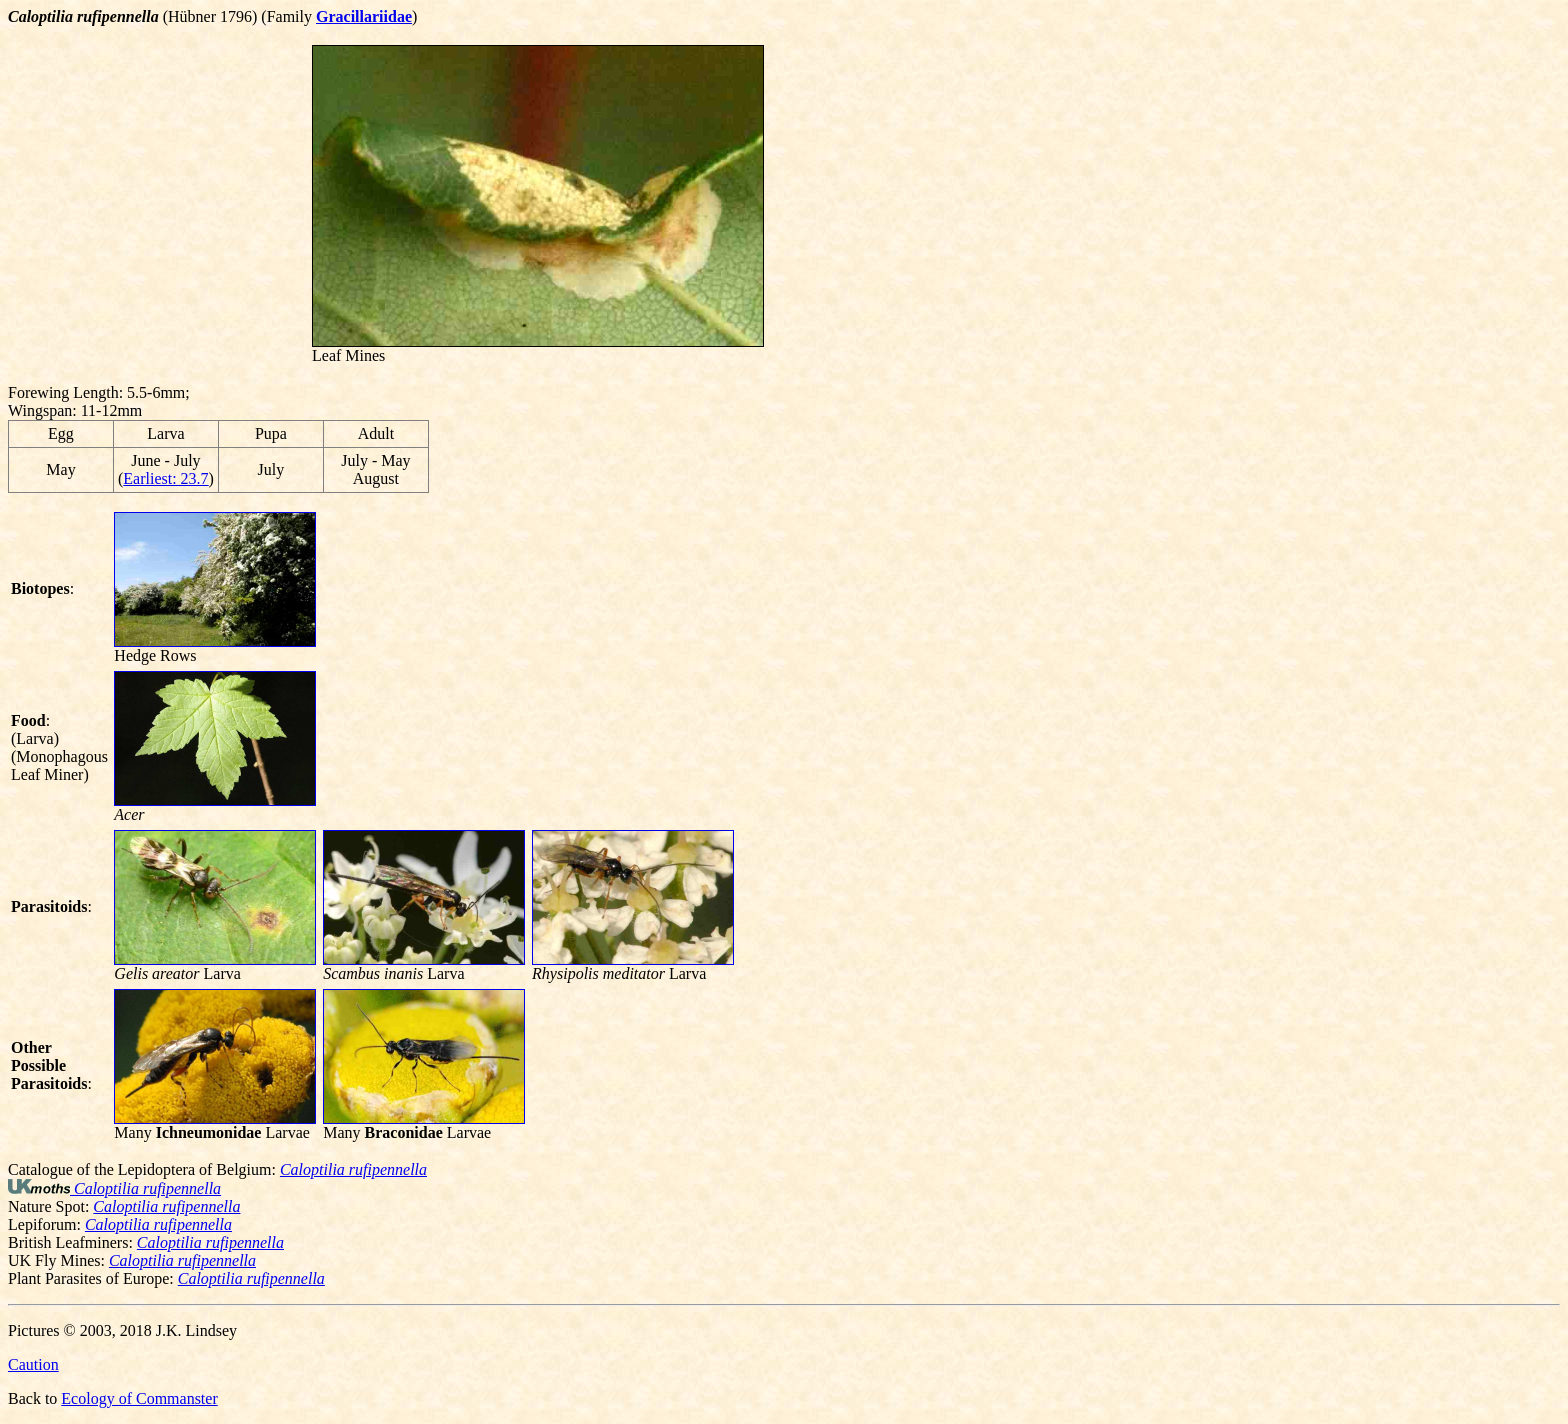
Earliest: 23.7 (165, 478)
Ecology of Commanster (139, 1398)
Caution (33, 1364)
